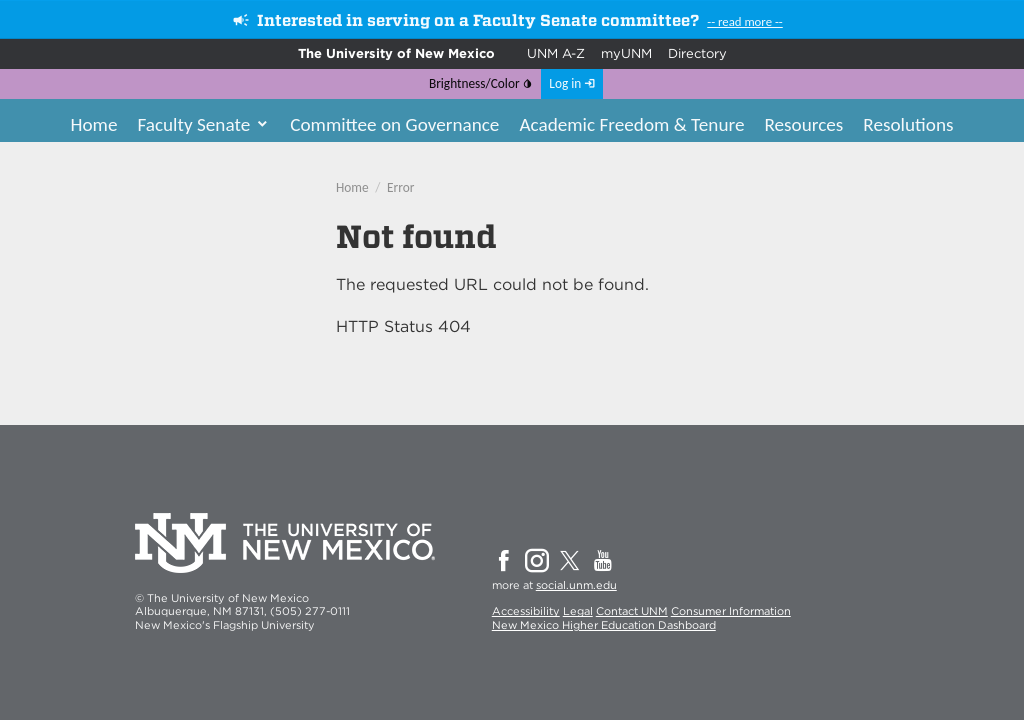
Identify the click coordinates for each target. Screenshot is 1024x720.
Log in (565, 83)
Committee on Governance (394, 124)
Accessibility (526, 611)
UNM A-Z (556, 53)
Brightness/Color (474, 83)
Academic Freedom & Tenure (631, 124)
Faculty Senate (193, 124)
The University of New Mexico (396, 53)
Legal (578, 611)
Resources (803, 124)
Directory (697, 53)
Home (93, 124)
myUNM (626, 53)
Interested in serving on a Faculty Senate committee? (478, 20)
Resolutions (908, 124)
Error (400, 187)
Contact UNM (632, 611)
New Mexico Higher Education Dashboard (604, 625)
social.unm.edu (576, 585)
